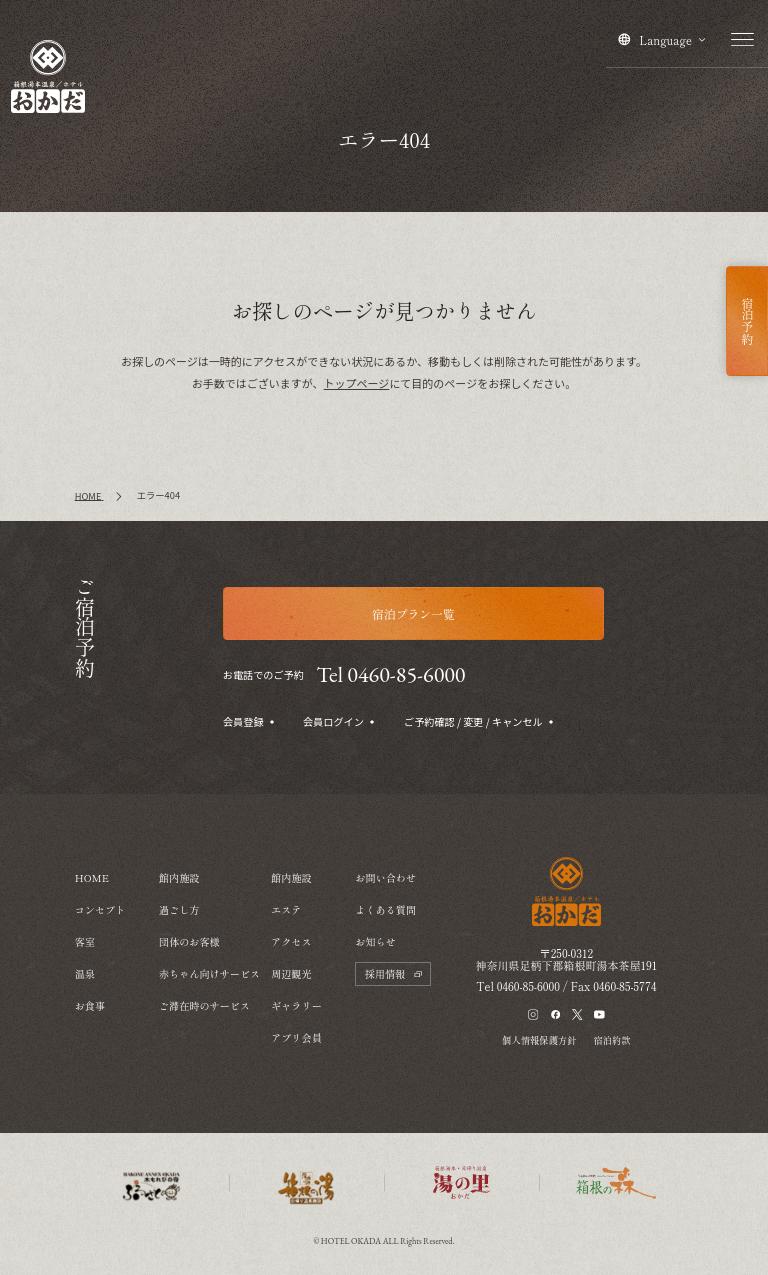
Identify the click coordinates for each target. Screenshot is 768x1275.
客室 (85, 941)
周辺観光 (291, 973)
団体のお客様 (189, 941)
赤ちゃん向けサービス (209, 973)
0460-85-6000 (528, 986)
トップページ (357, 383)
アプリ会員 (296, 1037)
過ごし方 (179, 909)
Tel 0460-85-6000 (391, 674)
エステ (286, 909)
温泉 (85, 973)
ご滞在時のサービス (204, 1005)
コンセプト (100, 909)
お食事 (90, 1005)
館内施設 (179, 877)
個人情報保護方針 (539, 1040)
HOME (92, 877)
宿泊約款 (611, 1040)
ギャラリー (296, 1005)
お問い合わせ (385, 877)
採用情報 (393, 973)
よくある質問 (385, 909)
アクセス (291, 941)
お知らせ (375, 941)
